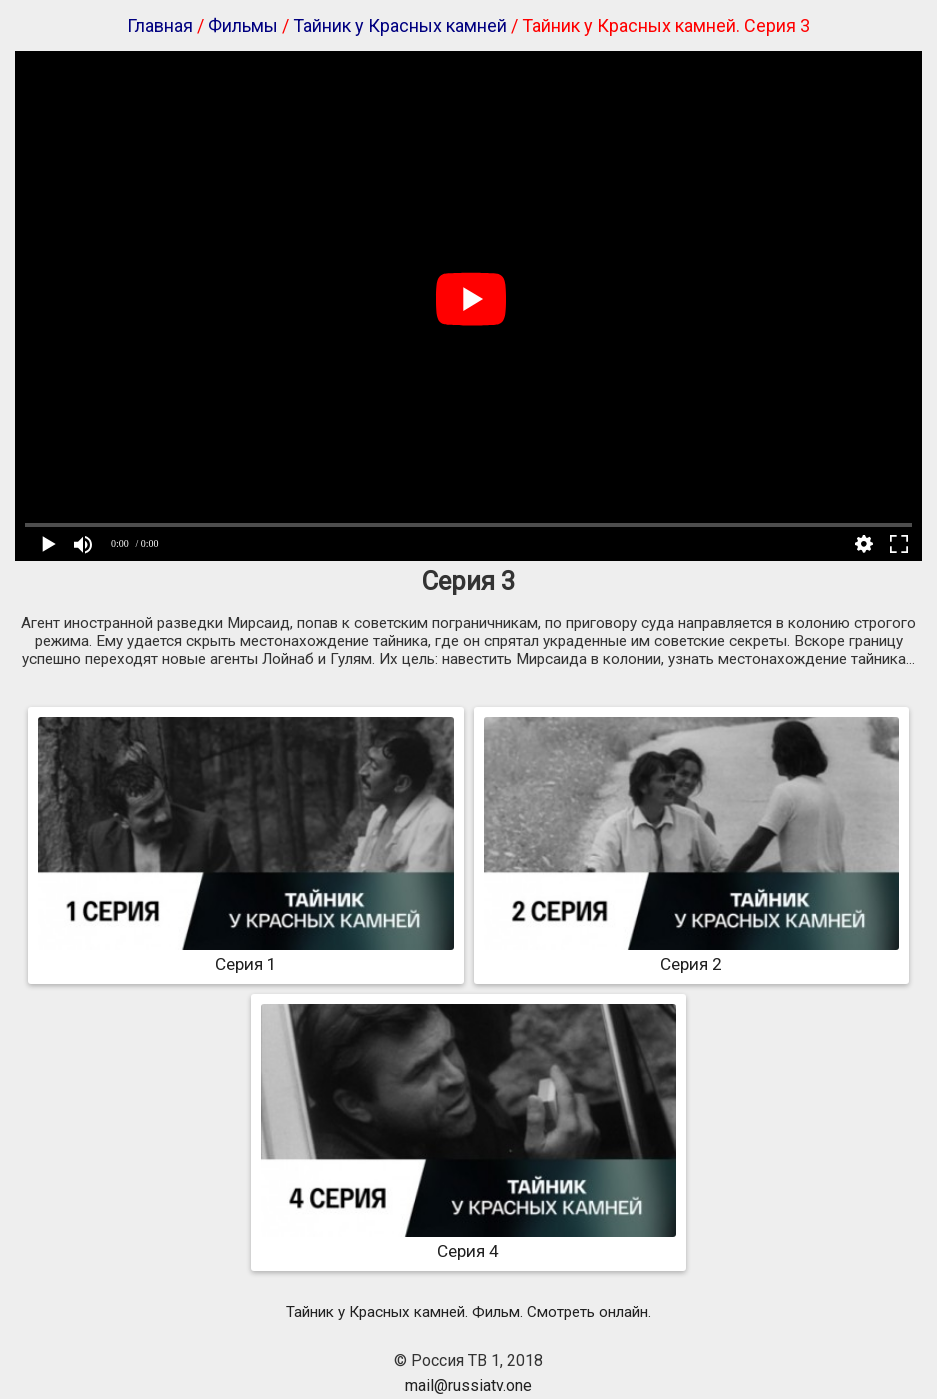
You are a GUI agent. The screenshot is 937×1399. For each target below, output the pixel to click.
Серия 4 (468, 1241)
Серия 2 (691, 954)
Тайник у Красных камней (400, 25)
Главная (160, 25)
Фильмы (243, 25)
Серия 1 (245, 954)
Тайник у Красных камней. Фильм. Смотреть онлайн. (468, 1312)
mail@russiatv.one (468, 1385)
